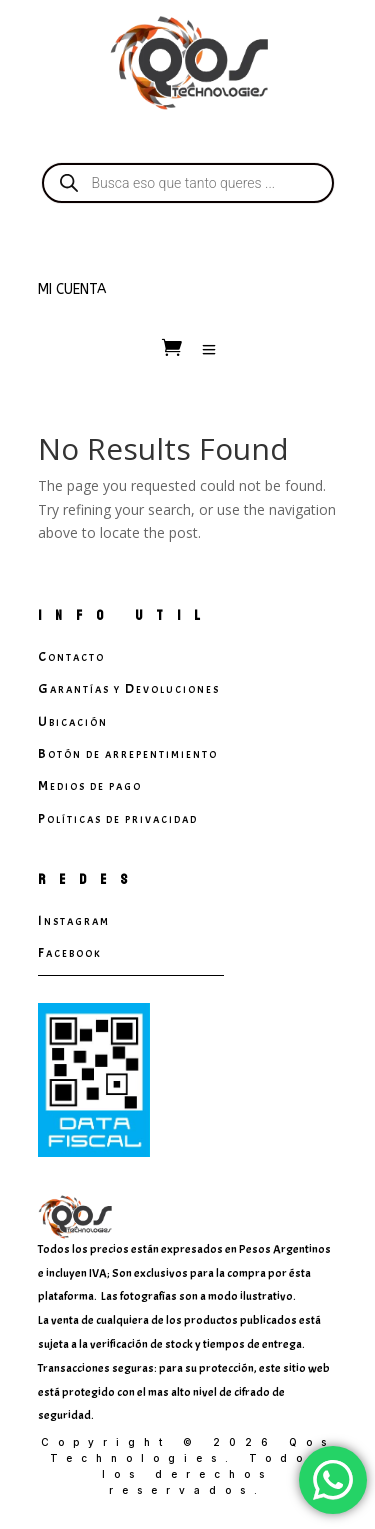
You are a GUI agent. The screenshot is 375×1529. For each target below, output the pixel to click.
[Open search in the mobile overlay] (188, 183)
